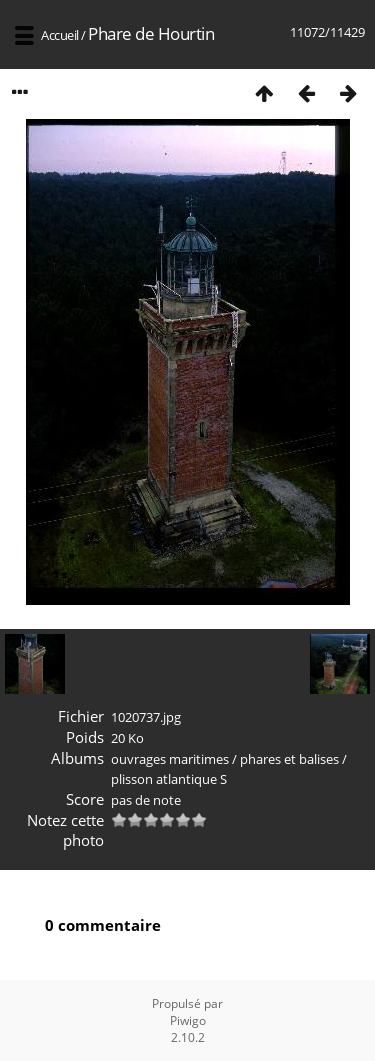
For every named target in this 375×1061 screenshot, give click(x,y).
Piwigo (188, 1020)
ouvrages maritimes (170, 759)
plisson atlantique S (169, 779)
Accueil (60, 35)
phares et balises (289, 759)
